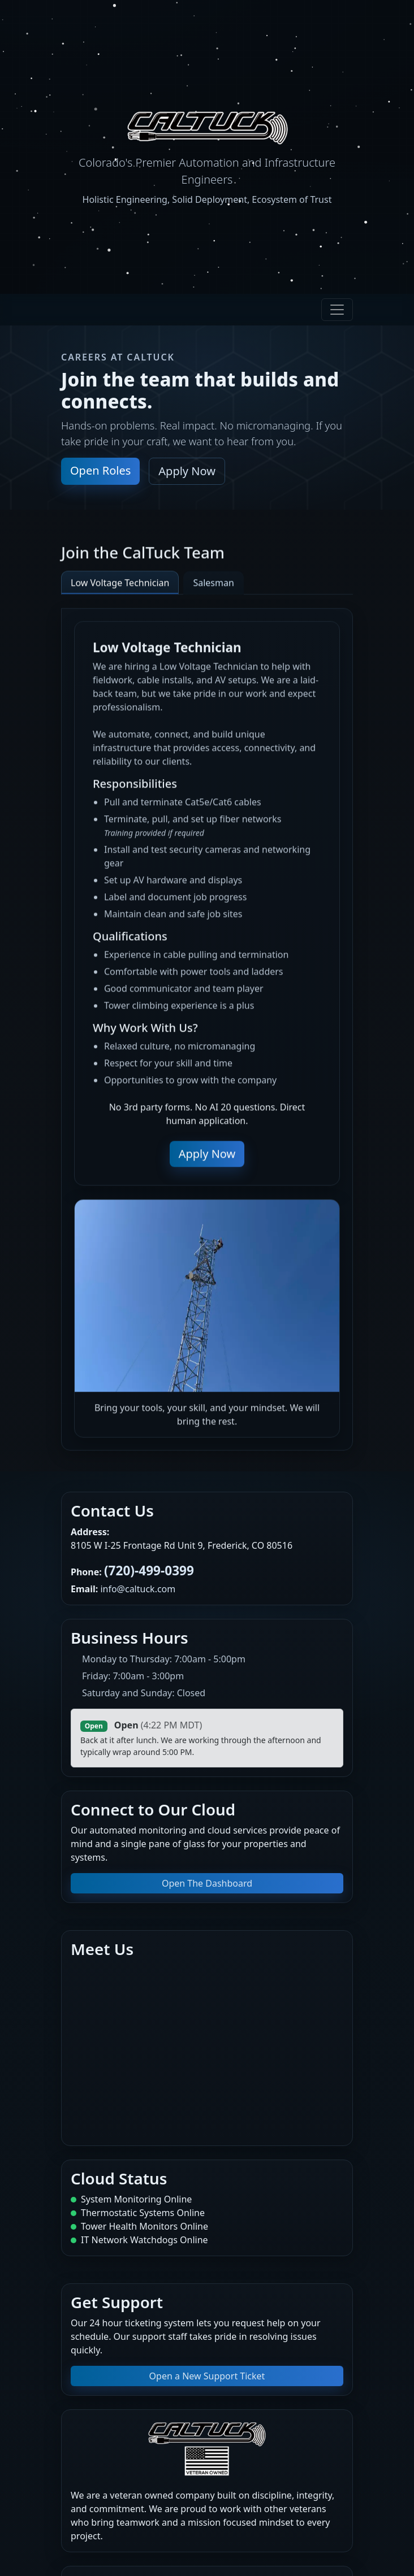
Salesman (213, 590)
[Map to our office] (207, 2048)
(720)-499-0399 (149, 1570)
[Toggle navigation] (337, 309)
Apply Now (186, 471)
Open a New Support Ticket (207, 2376)
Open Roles (100, 470)
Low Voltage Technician (120, 590)
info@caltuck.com (137, 1589)
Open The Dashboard (207, 1883)
